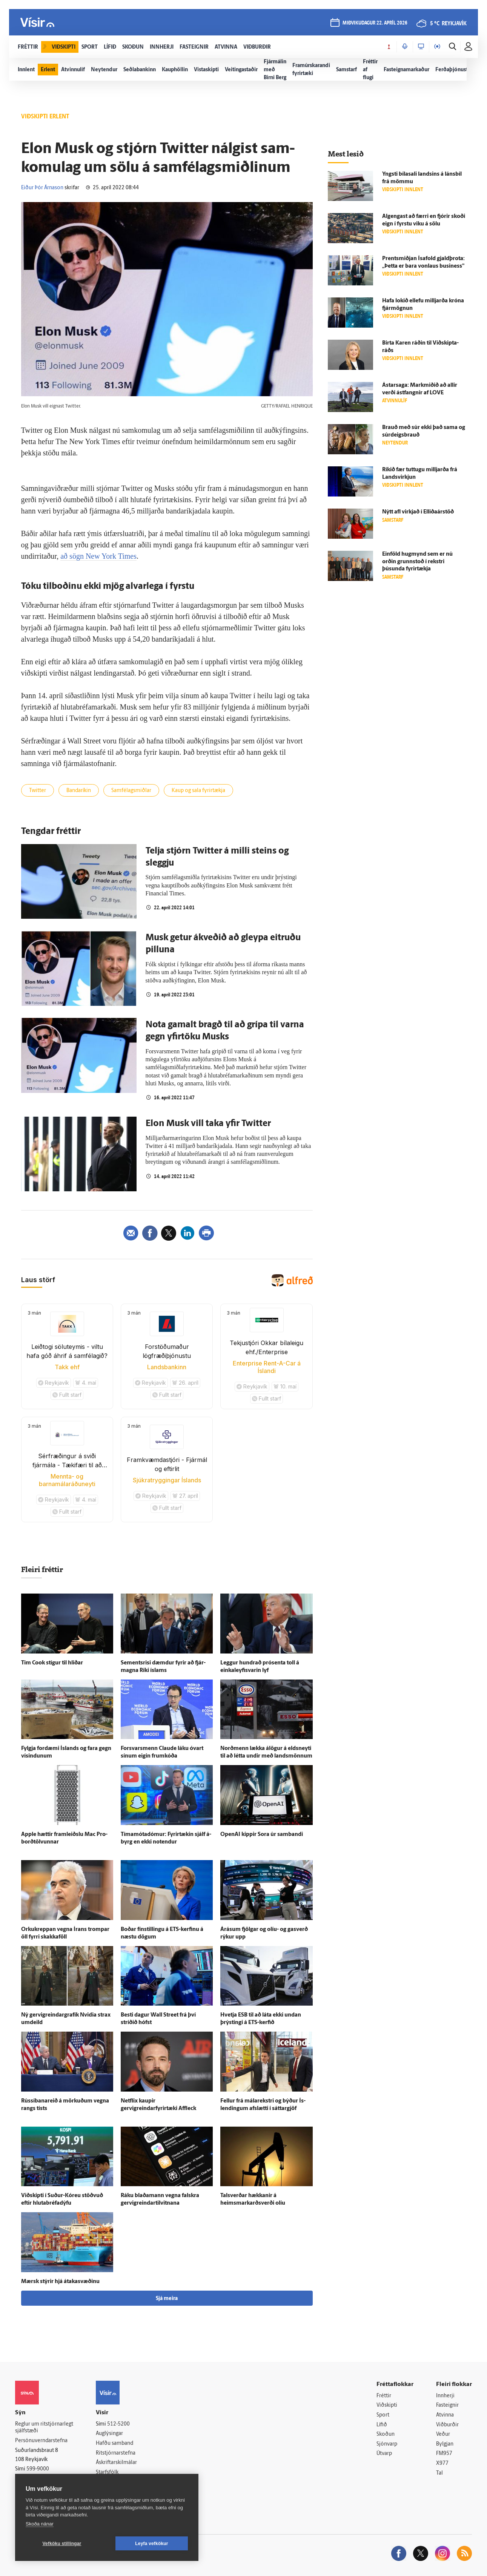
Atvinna (445, 2415)
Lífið (381, 2425)
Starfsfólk (107, 2472)
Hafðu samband (114, 2443)
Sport (382, 2415)
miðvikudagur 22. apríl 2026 (375, 23)
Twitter (37, 791)
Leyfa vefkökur (151, 2543)
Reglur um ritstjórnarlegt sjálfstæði (44, 2427)
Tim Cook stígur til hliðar (52, 1663)
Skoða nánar (40, 2524)
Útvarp (384, 2453)
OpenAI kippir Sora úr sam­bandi (261, 1834)
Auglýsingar (109, 2434)
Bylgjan (444, 2444)
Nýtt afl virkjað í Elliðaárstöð (418, 512)
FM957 (444, 2453)
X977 (442, 2463)
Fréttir (383, 2396)
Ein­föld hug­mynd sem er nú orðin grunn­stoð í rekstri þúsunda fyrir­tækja (417, 562)
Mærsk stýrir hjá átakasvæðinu (60, 2282)
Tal (439, 2473)
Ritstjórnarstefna (115, 2453)
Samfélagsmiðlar (131, 791)
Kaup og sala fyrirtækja (198, 791)
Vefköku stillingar (62, 2543)
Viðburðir (447, 2425)
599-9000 (37, 2469)
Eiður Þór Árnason (42, 188)
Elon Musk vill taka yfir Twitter (208, 1123)
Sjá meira (167, 2299)
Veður (443, 2434)
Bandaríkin (78, 791)
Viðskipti (386, 2405)
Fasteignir (447, 2405)
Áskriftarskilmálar (116, 2463)
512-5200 (118, 2424)
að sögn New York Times (98, 556)
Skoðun (385, 2434)
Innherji (445, 2396)
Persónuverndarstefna (41, 2441)
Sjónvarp (386, 2444)
